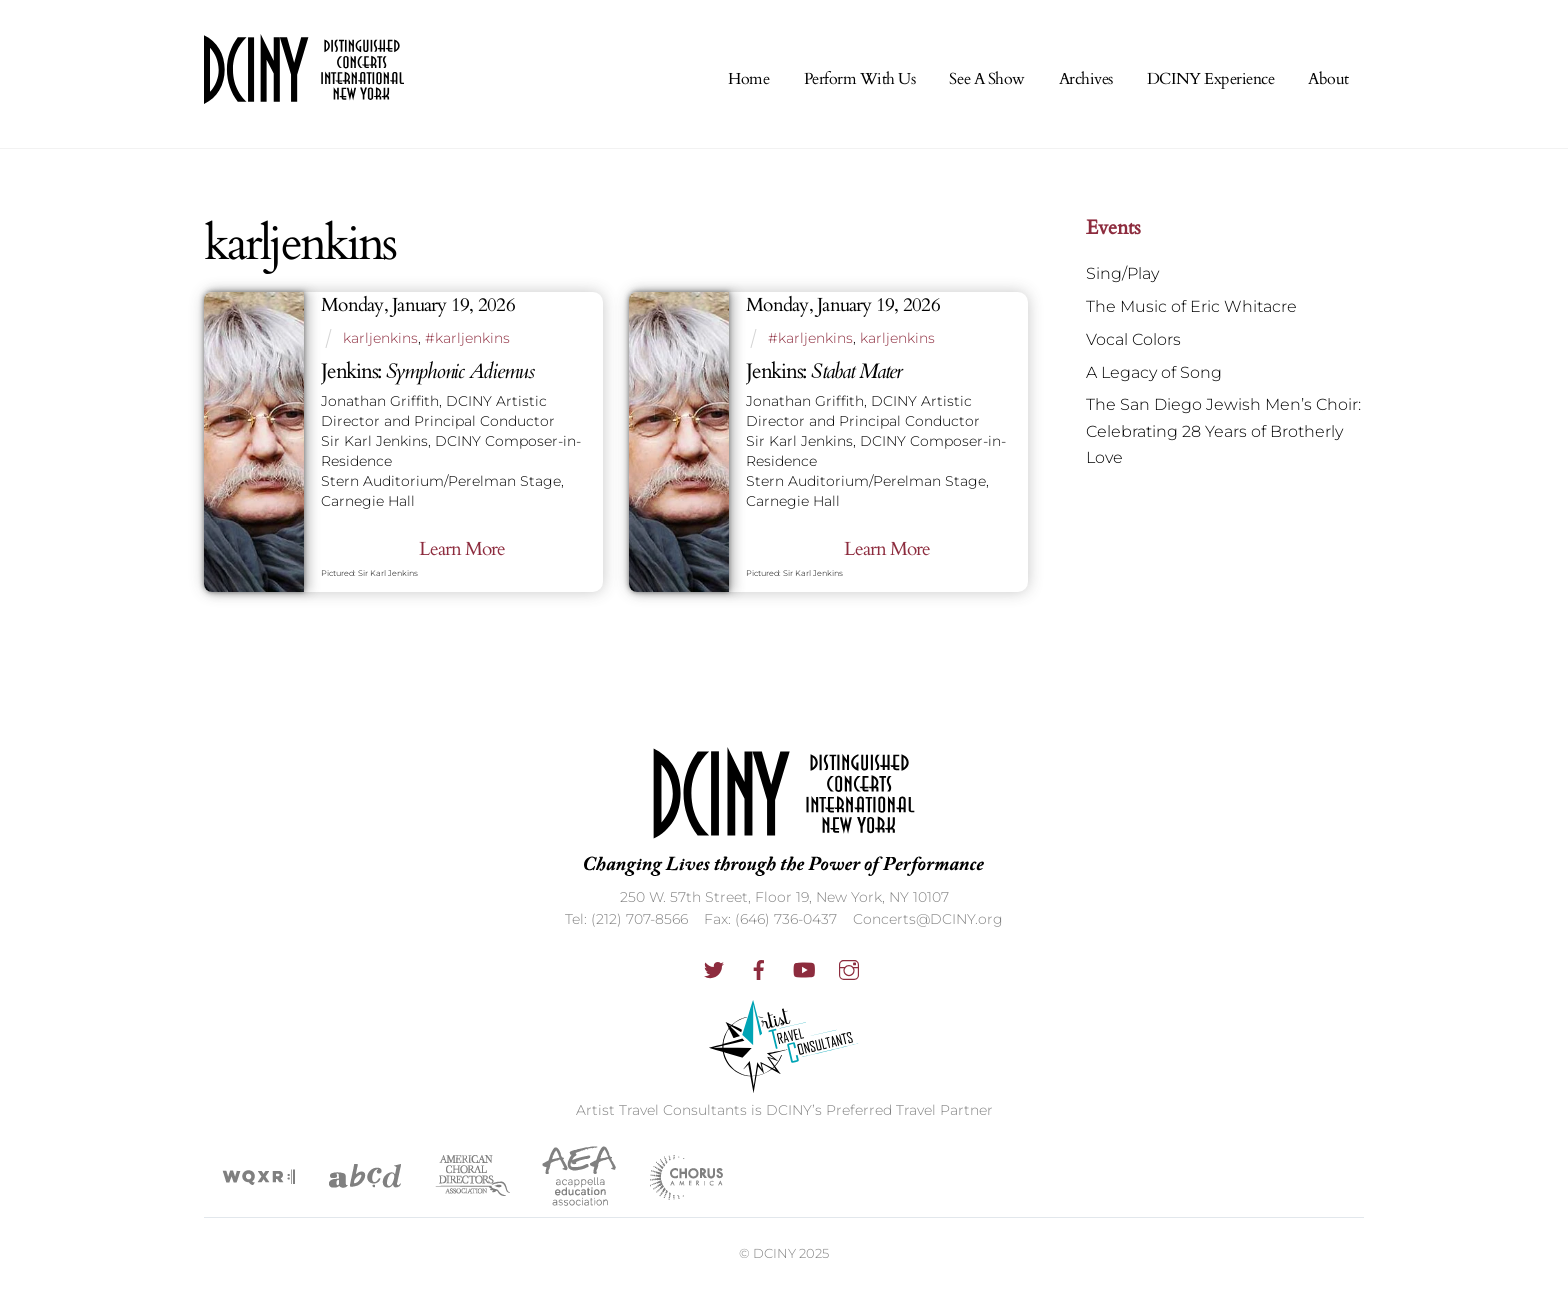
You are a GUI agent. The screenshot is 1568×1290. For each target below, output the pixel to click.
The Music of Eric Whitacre (1191, 306)
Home (748, 79)
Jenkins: (427, 371)
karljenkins (380, 338)
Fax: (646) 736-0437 (770, 919)
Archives (1086, 79)
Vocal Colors (1133, 339)
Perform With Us (860, 79)
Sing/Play (1122, 273)
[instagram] (849, 968)
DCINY (774, 1253)
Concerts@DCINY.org (928, 919)
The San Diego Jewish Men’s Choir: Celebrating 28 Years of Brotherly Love (1223, 431)
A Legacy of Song (1154, 372)
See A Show (986, 79)
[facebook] (759, 968)
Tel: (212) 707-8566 (626, 919)
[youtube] (804, 968)
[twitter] (714, 968)
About (1328, 79)
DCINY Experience (1210, 79)
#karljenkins (467, 338)
